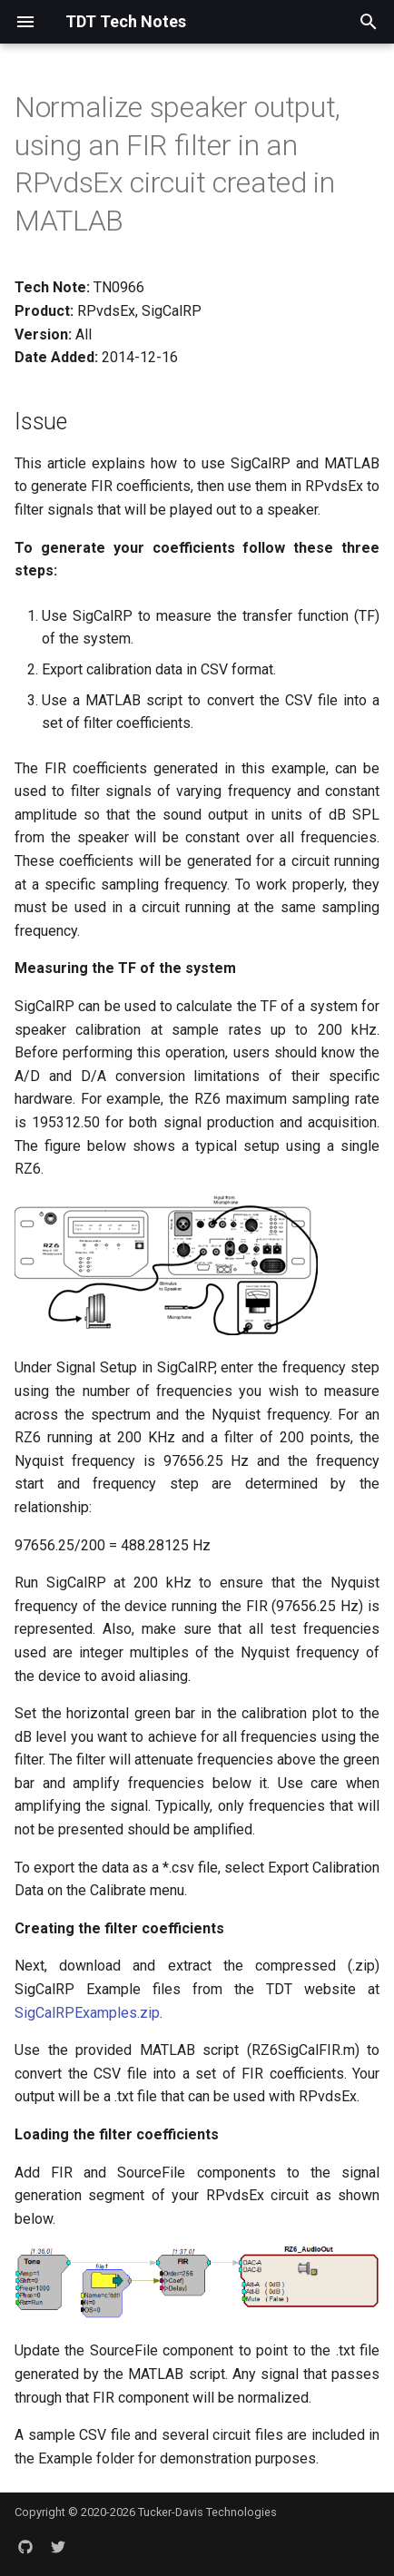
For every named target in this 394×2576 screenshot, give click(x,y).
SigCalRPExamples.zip (87, 2012)
